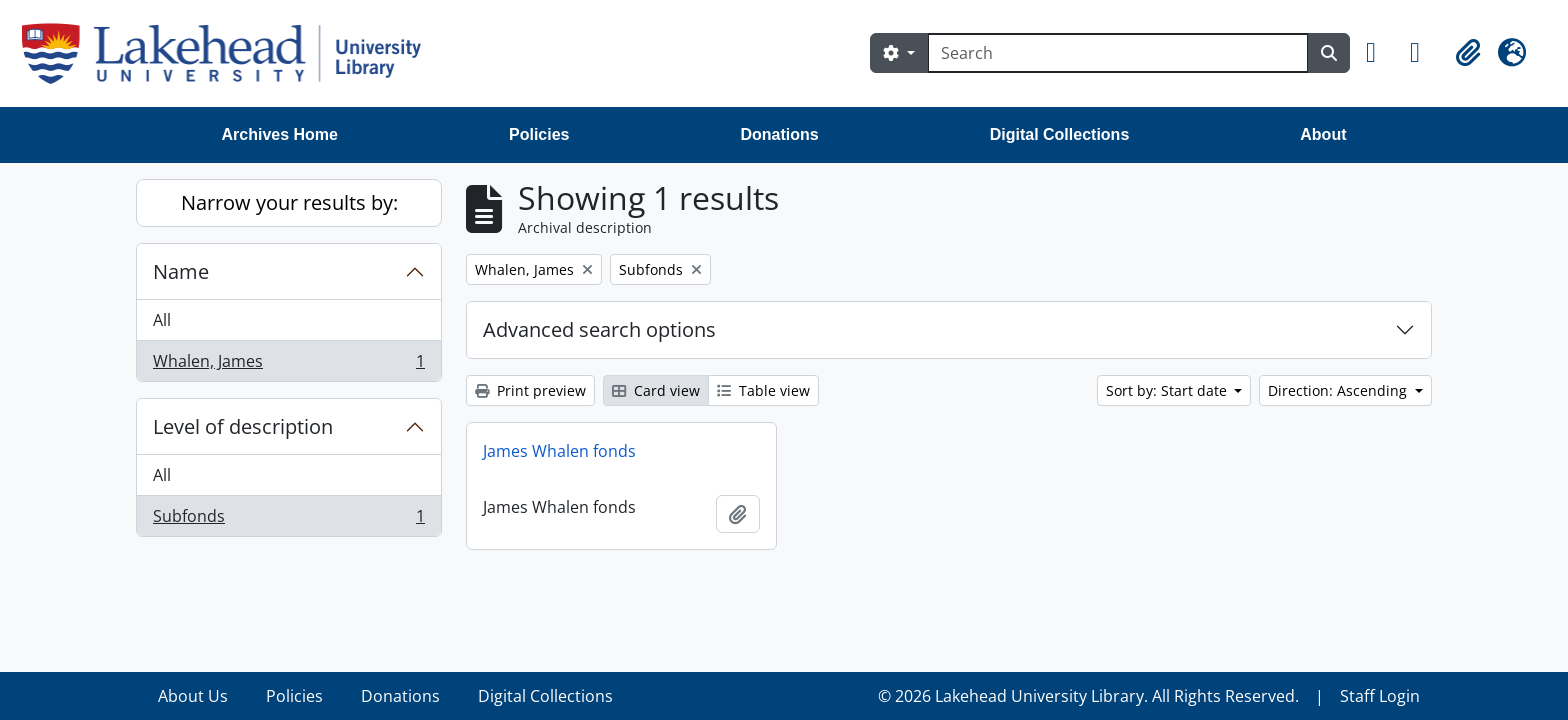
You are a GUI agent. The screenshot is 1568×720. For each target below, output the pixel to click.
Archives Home (280, 134)
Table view (763, 390)
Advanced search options (599, 329)
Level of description (243, 426)
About (1323, 134)
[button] (1380, 53)
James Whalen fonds (559, 451)
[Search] (1118, 53)
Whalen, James (288, 365)
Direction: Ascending (1339, 390)
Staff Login (1380, 696)
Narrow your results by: (289, 202)
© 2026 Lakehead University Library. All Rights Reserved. (1088, 696)
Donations (779, 134)
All (162, 320)
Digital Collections (1060, 134)
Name (181, 271)
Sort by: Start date (1168, 390)
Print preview (530, 390)
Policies (539, 134)
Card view (656, 390)
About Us (193, 696)
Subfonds (288, 520)
